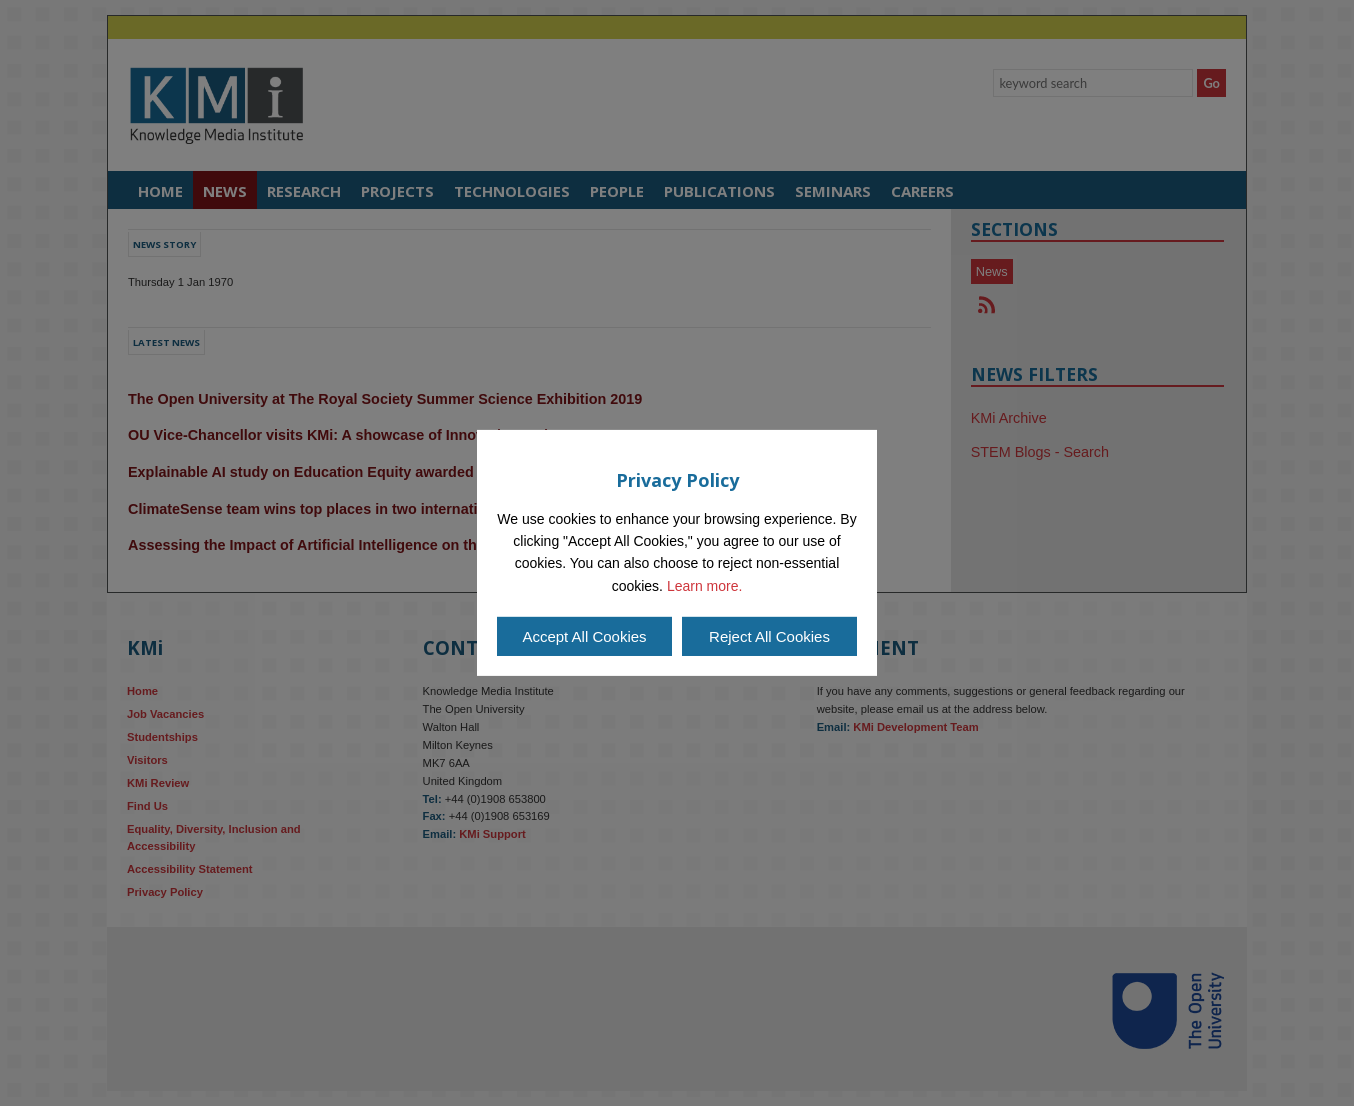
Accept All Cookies (584, 636)
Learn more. (704, 586)
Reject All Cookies (769, 636)
